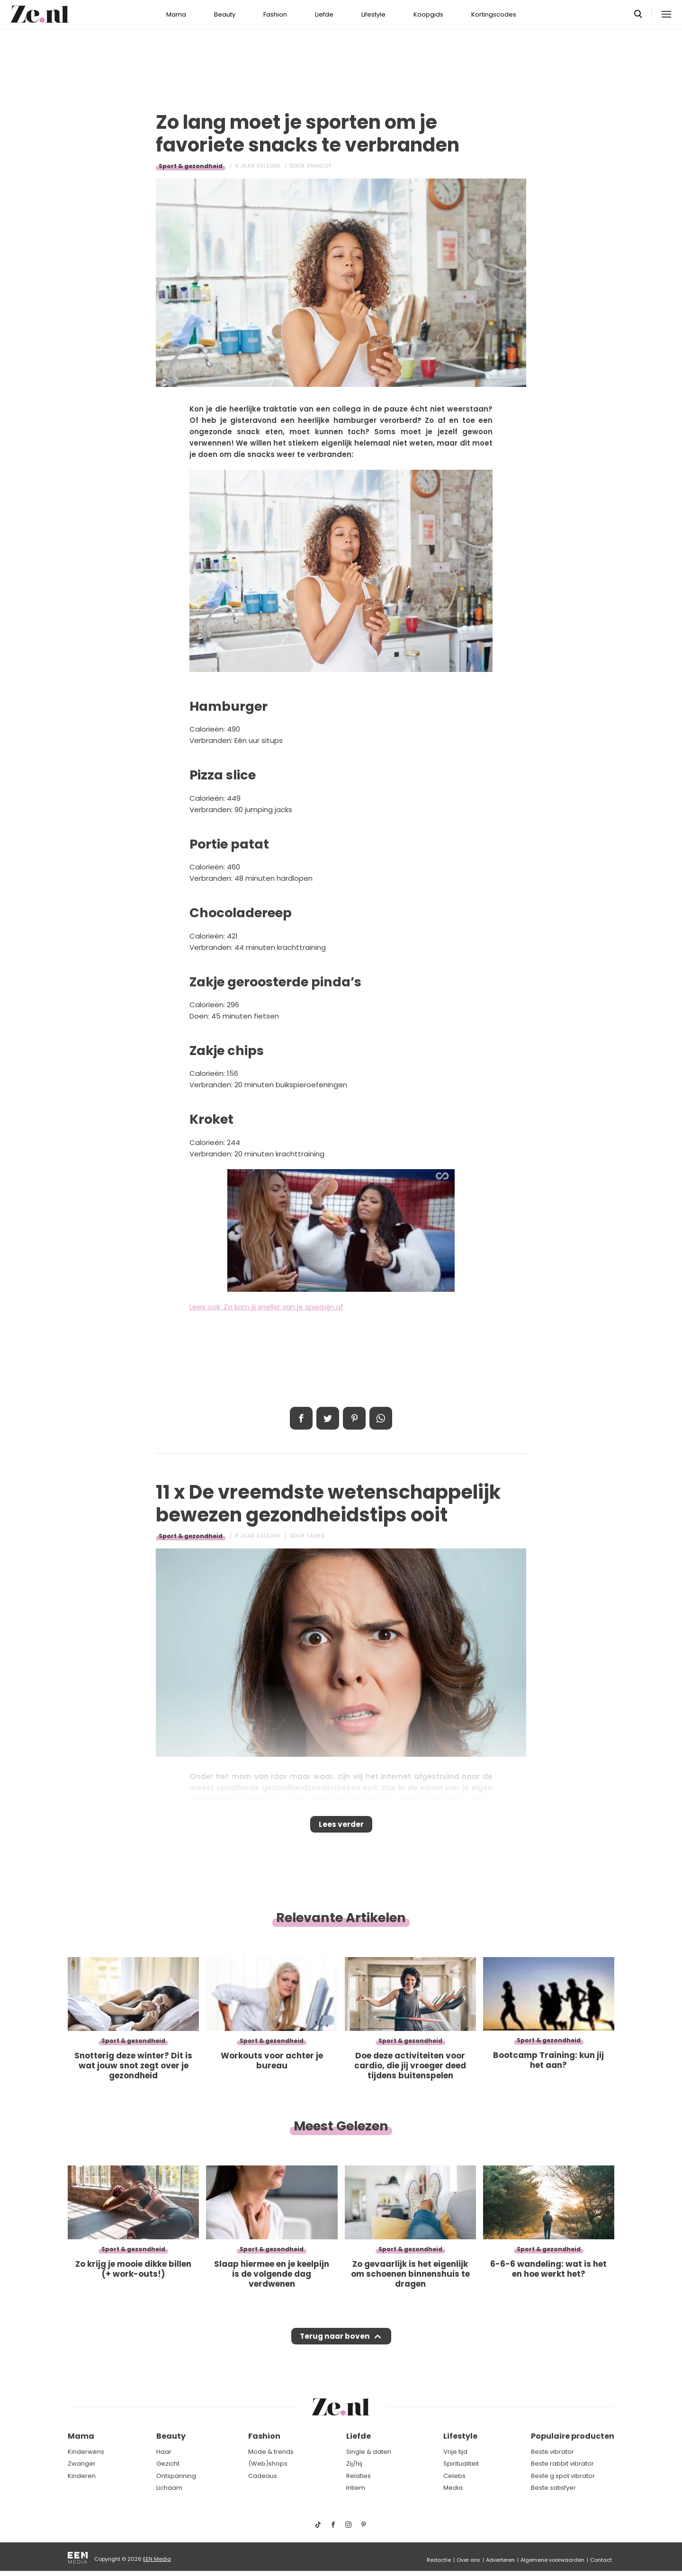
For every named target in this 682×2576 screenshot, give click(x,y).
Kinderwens (86, 2451)
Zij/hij (354, 2463)
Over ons (468, 2560)
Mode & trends (271, 2451)
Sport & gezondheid (191, 166)
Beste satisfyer (553, 2488)
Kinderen (82, 2475)
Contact (601, 2560)
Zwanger (82, 2463)
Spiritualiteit (461, 2463)
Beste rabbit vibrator (562, 2463)
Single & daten (368, 2451)
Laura (316, 1535)
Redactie (439, 2560)
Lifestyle (373, 14)
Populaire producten (572, 2436)
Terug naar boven (334, 2345)
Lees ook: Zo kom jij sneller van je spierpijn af (266, 1307)
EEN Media (157, 2559)
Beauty (224, 14)
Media (453, 2488)
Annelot (319, 166)
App (380, 1418)
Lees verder (341, 1827)
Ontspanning (176, 2475)
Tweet (327, 1418)
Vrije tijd (455, 2451)
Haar (163, 2451)
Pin (354, 1418)
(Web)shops (267, 2463)
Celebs (454, 2475)
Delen (301, 1418)
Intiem (355, 2488)
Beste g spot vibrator (563, 2475)
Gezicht (167, 2463)
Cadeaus (262, 2475)
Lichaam (169, 2488)
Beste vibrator (552, 2451)
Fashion (275, 14)
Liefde (324, 14)
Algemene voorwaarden (552, 2560)
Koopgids (428, 14)
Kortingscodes (493, 14)
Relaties (358, 2475)
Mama (176, 14)
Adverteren (500, 2560)
